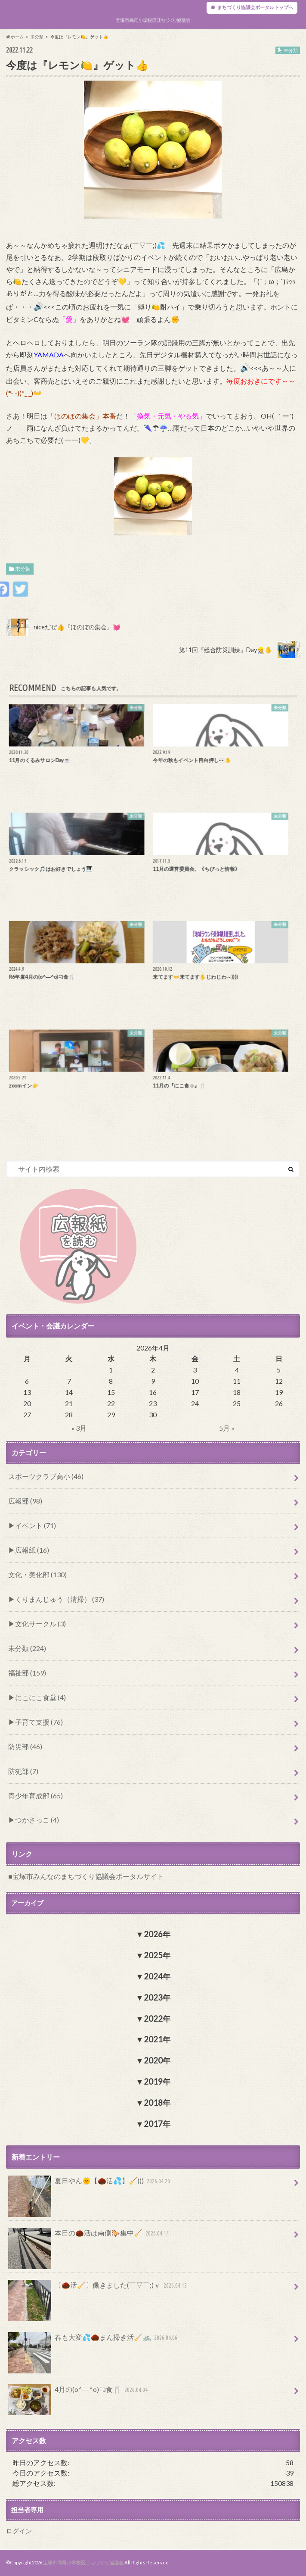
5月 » (227, 1428)
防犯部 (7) (23, 1771)
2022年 (157, 2018)
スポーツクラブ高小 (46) (45, 1476)
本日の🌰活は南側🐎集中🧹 (89, 2236)
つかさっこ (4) (37, 1820)
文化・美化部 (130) (37, 1574)
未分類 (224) (27, 1648)
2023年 (157, 1997)
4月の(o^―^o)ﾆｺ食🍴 (79, 2393)
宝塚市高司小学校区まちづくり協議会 (83, 2562)
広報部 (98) (25, 1501)
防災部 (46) (25, 1746)
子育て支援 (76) (39, 1722)
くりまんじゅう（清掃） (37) (59, 1599)
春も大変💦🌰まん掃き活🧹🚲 (93, 2341)
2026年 (157, 1934)
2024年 (157, 1976)
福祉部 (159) (27, 1673)
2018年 (157, 2102)
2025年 (157, 1955)
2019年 (157, 2081)
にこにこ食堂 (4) (40, 1697)
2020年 (157, 2060)
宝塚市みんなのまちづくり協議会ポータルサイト (88, 1876)
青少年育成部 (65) (35, 1795)
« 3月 (79, 1428)
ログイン (19, 2531)
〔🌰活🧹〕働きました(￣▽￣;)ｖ (98, 2289)
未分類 (23, 569)
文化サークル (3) (40, 1623)
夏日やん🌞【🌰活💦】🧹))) (90, 2184)
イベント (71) (35, 1525)
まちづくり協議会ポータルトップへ (255, 7)
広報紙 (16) (32, 1550)
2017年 (157, 2124)
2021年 (157, 2039)
